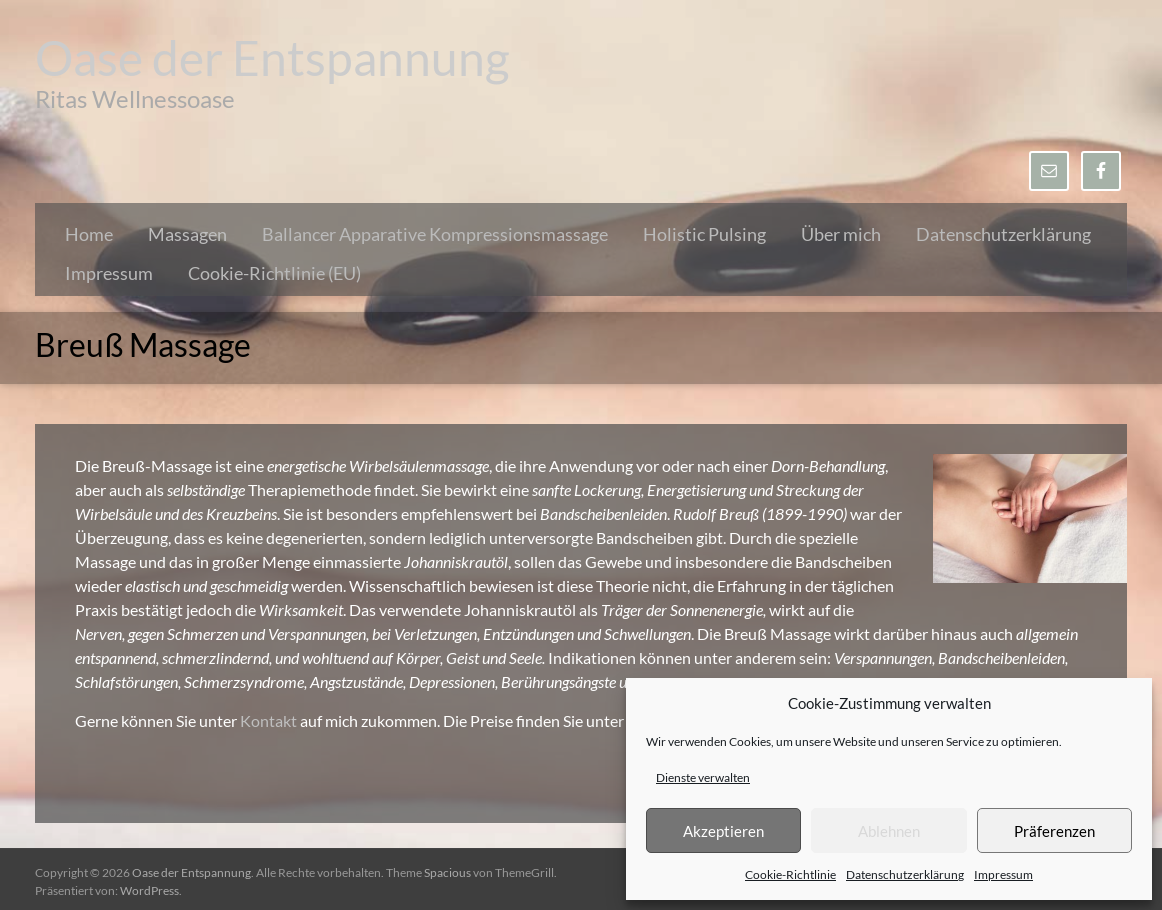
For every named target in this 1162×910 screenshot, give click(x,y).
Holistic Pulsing (704, 234)
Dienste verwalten (703, 777)
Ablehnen (889, 831)
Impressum (1003, 874)
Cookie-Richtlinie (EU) (274, 273)
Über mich (841, 234)
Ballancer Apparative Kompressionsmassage (435, 234)
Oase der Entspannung (272, 57)
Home (89, 234)
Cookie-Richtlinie (790, 874)
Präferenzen (1054, 831)
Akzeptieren (723, 831)
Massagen (187, 234)
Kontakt (270, 720)
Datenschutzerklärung (905, 874)
